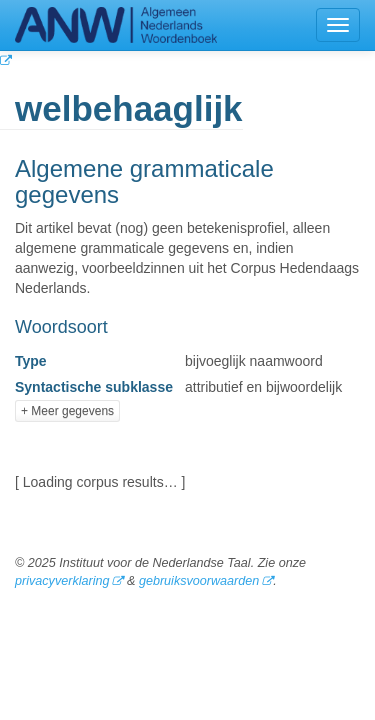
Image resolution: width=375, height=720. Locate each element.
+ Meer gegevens (67, 411)
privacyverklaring (62, 581)
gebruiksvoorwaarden (199, 581)
